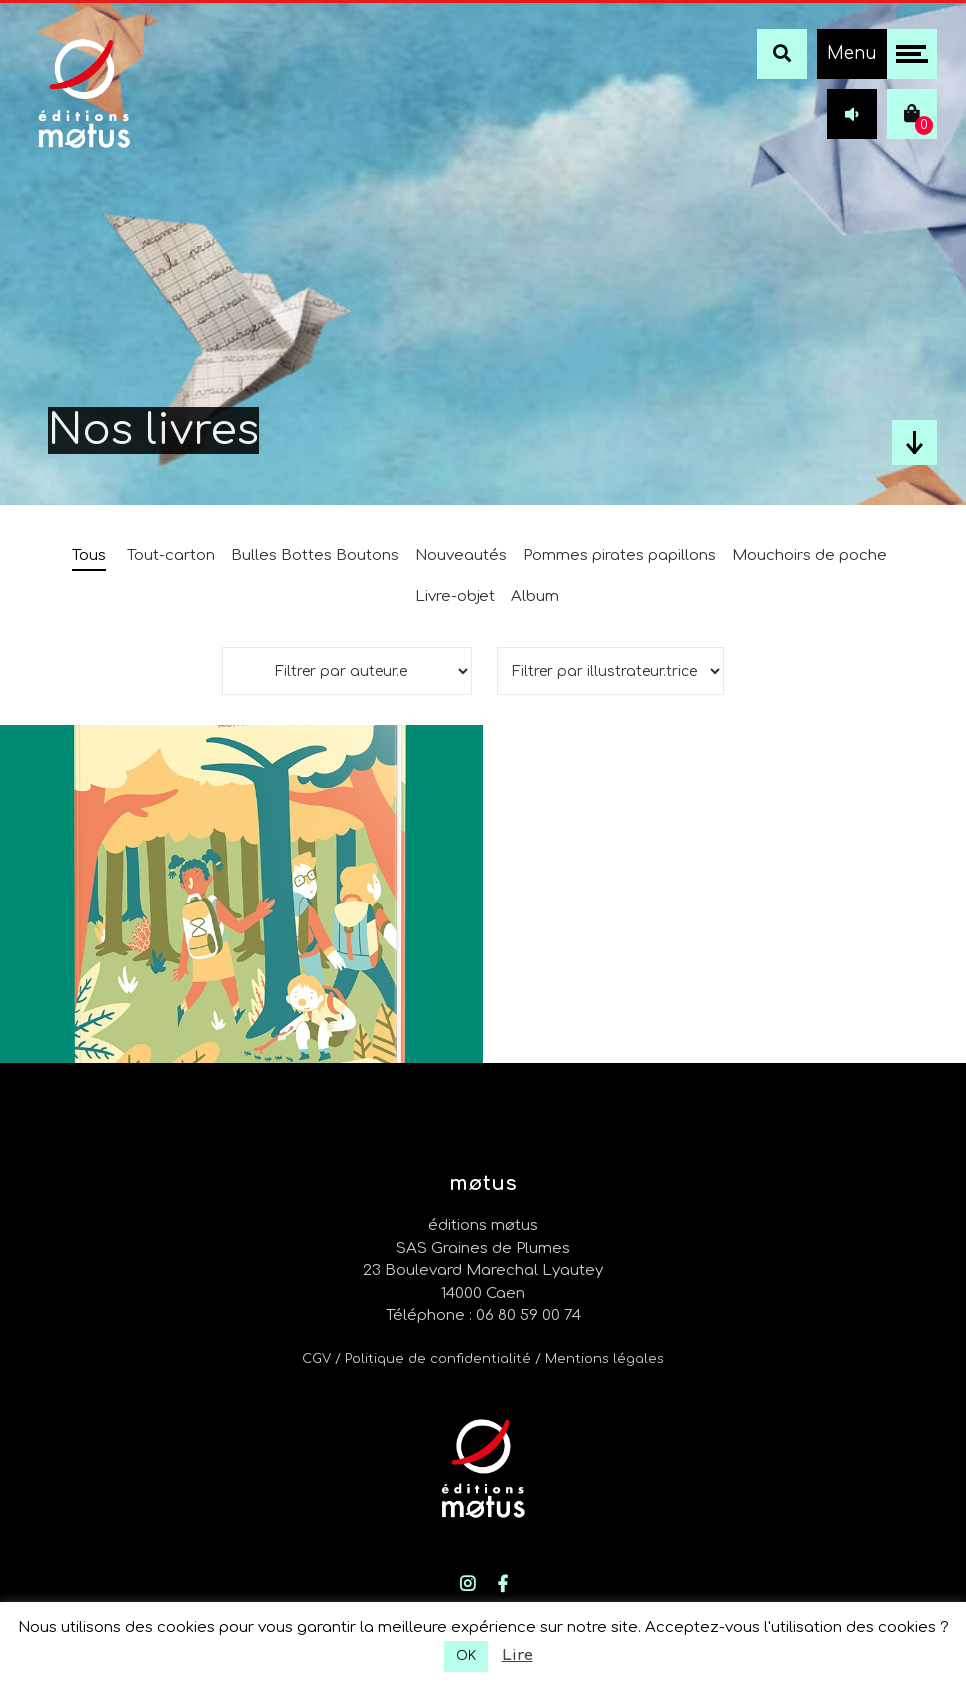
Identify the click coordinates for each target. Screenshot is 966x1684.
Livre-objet (455, 596)
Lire (517, 1655)
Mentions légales (604, 1359)
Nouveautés (461, 555)
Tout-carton (171, 555)
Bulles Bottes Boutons (315, 555)
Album (535, 596)
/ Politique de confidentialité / (440, 1359)
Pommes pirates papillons (619, 555)
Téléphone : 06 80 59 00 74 (483, 1315)
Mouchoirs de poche (809, 555)
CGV (316, 1359)
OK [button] (466, 1656)
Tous (89, 555)
